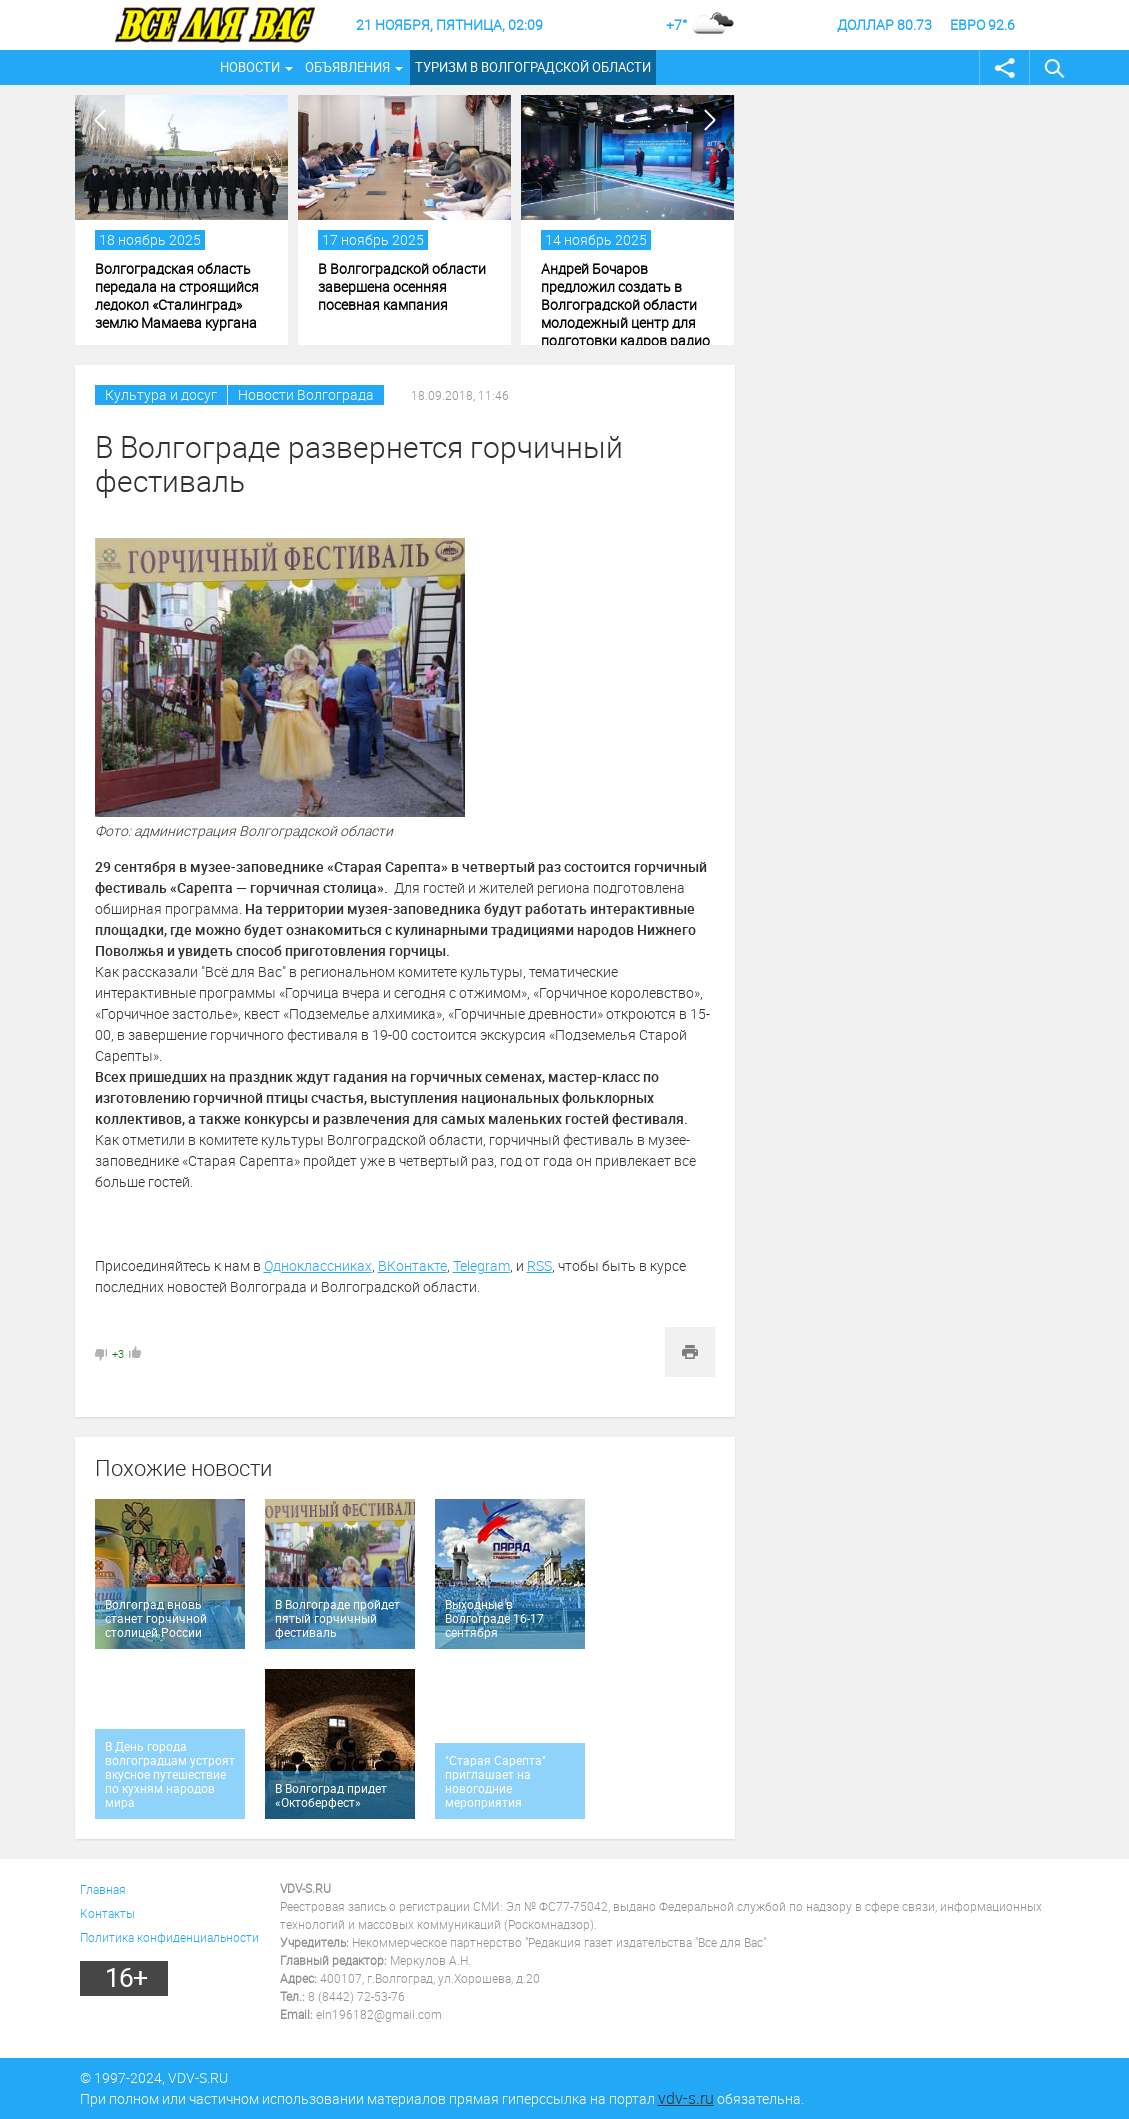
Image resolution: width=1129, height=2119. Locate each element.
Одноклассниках (318, 1265)
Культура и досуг (161, 394)
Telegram (481, 1265)
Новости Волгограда (306, 394)
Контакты (107, 1913)
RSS (539, 1265)
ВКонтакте (412, 1265)
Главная (103, 1889)
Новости (250, 67)
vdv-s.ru (686, 2098)
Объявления (347, 67)
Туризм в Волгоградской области (533, 67)
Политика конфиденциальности (169, 1937)
